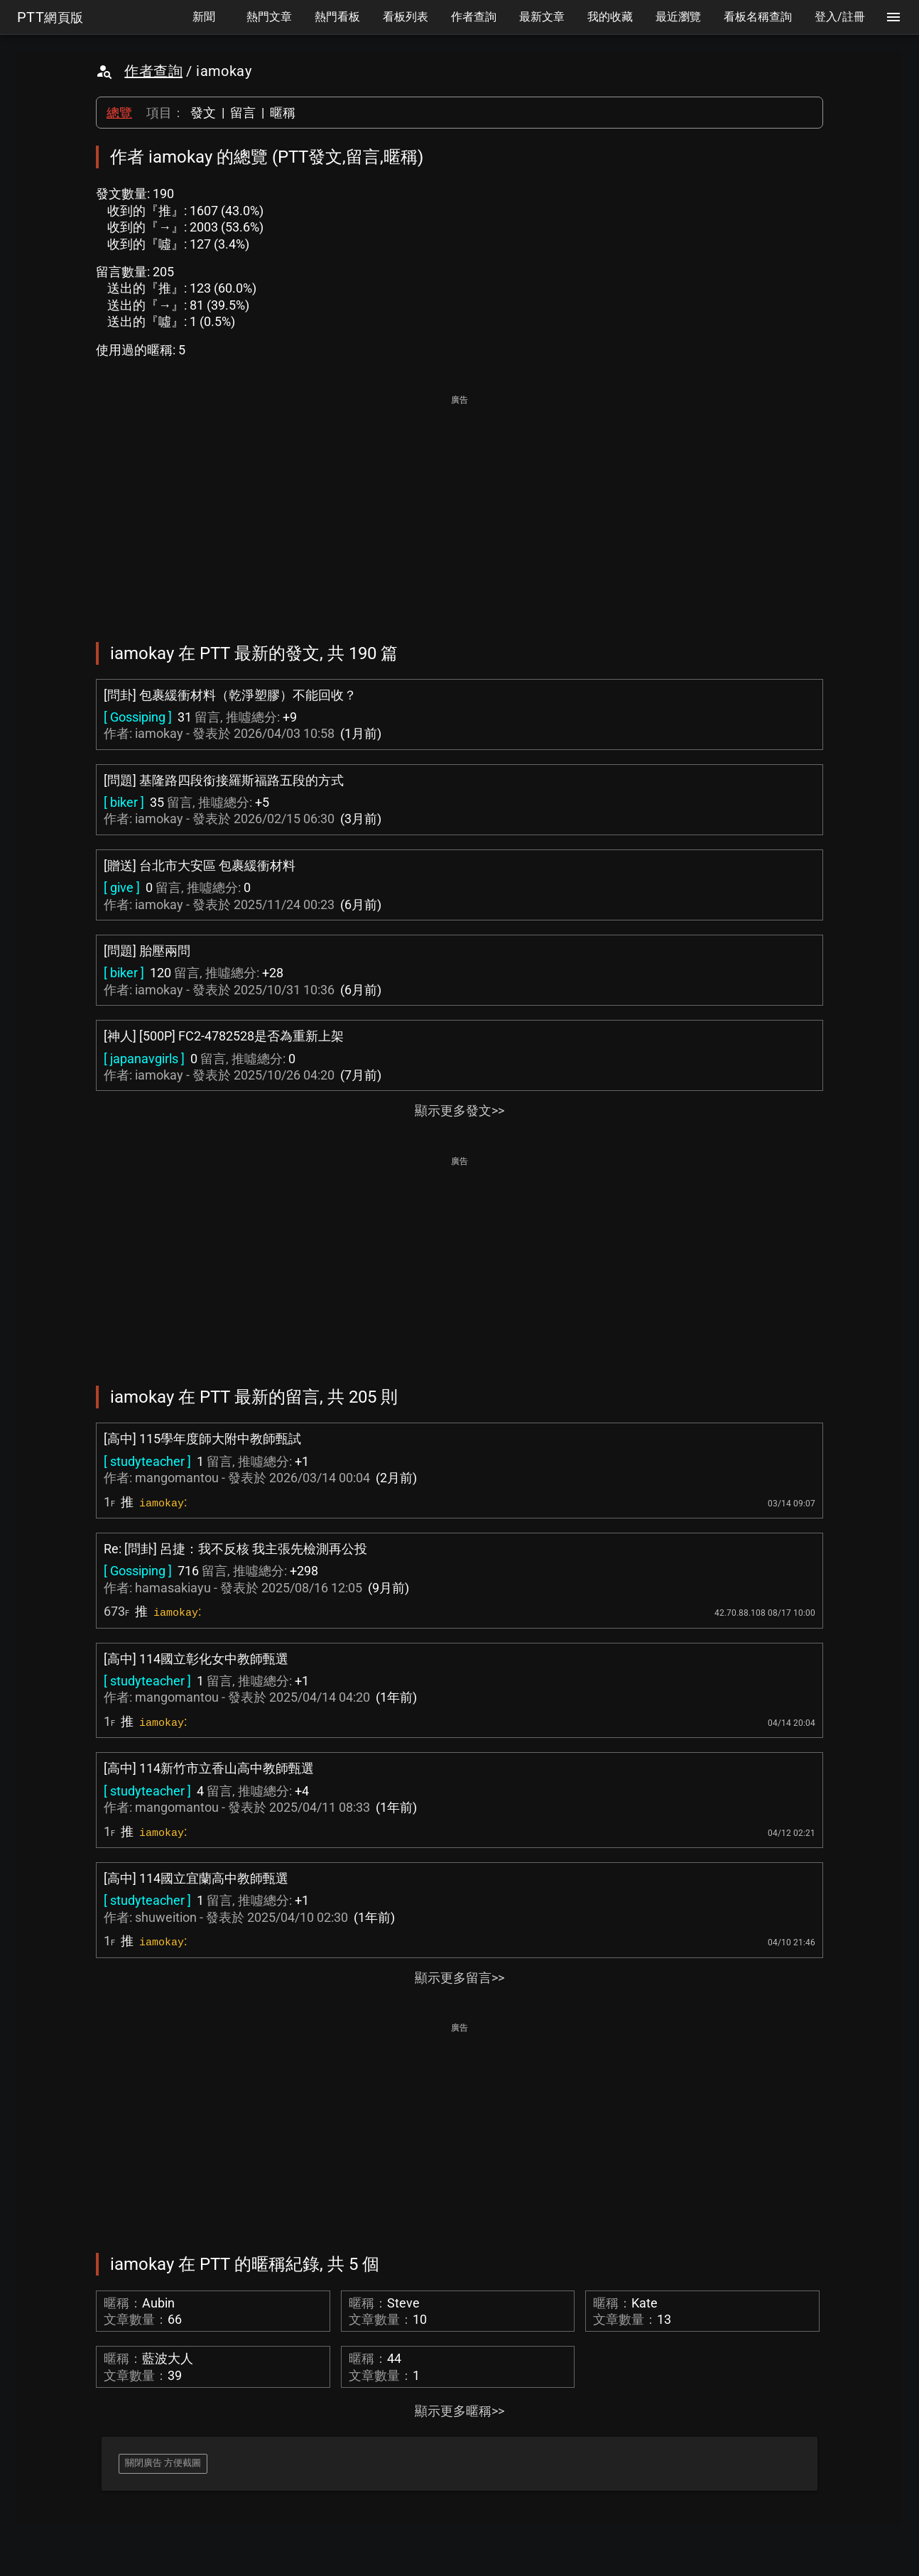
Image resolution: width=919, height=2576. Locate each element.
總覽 (119, 112)
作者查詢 (153, 71)
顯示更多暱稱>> (459, 2410)
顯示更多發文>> (459, 1110)
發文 (203, 112)
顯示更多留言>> (459, 1977)
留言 (243, 112)
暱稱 (282, 112)
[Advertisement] (459, 508)
